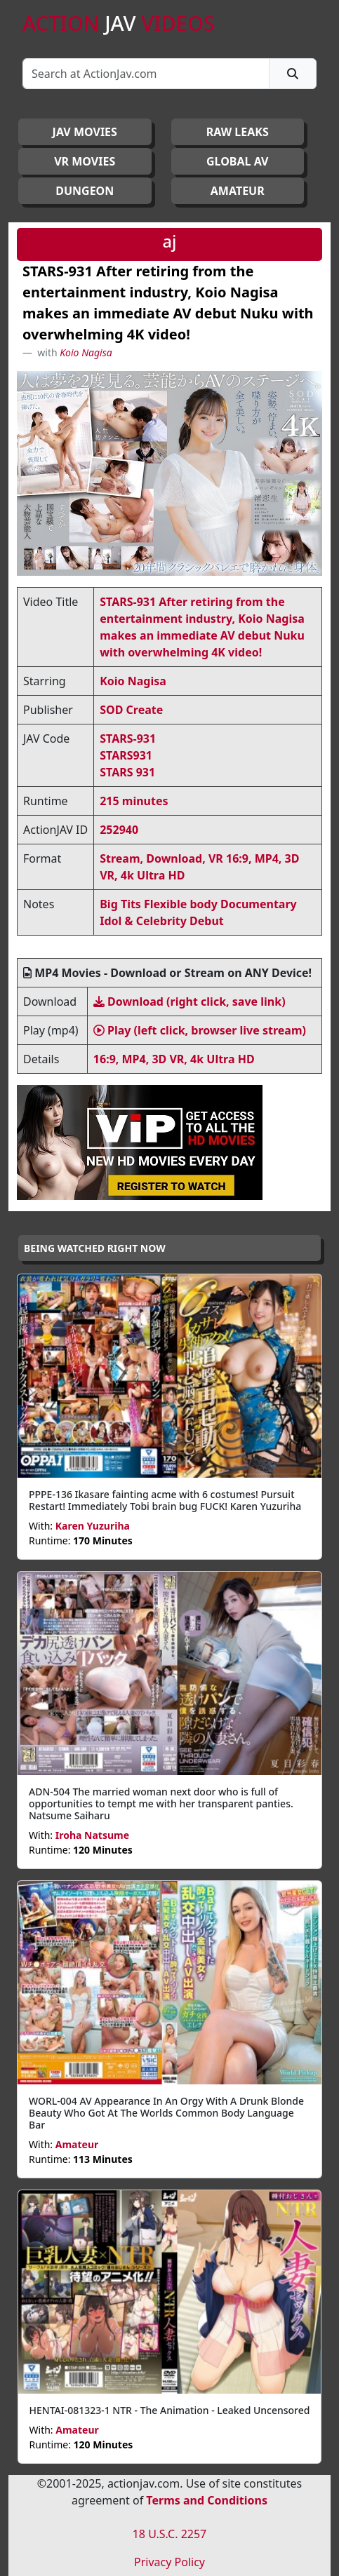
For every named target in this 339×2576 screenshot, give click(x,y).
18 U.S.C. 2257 (170, 2534)
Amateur (77, 2144)
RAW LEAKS (237, 132)
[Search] (146, 73)
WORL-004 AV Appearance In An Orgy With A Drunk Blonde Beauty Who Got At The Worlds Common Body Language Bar (166, 2112)
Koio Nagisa (86, 352)
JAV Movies (85, 132)
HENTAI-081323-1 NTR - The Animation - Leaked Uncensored (169, 2410)
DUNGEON (84, 190)
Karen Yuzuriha (92, 1525)
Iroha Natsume (92, 1835)
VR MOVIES (84, 161)
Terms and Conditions (206, 2500)
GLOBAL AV (237, 161)
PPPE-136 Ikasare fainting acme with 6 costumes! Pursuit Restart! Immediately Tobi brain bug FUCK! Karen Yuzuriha (165, 1500)
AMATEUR (238, 190)
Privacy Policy (169, 2562)
